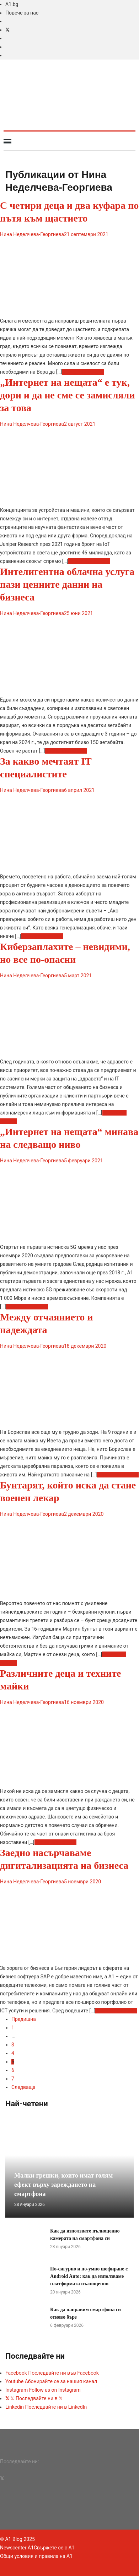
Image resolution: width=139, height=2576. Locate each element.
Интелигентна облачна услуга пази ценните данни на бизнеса (67, 584)
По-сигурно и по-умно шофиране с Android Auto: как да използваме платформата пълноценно (89, 2276)
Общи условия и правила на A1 (36, 2556)
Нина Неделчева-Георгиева (32, 234)
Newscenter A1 (17, 2547)
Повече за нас (21, 13)
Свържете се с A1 (54, 2547)
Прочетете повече (83, 372)
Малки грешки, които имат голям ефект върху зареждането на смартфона (63, 2184)
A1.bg (11, 4)
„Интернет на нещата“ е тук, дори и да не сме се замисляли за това (67, 395)
